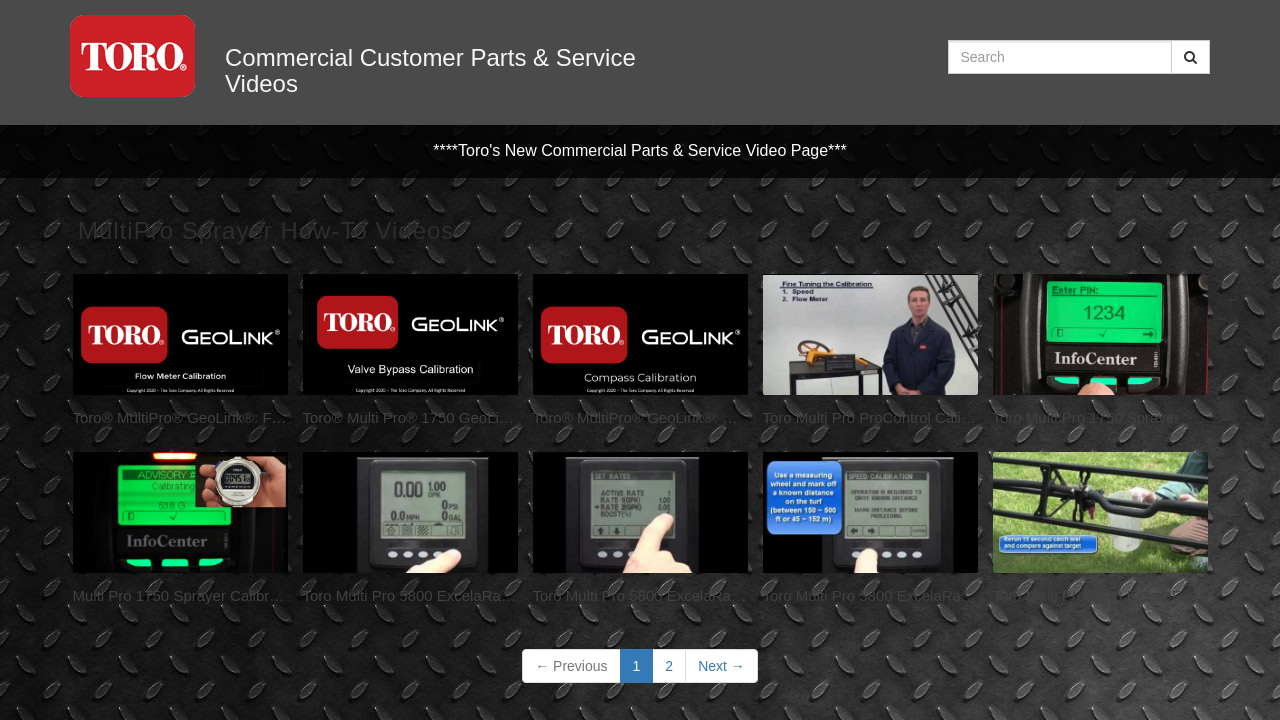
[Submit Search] (1190, 57)
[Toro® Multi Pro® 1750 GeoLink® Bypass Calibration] (410, 355)
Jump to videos (0, 0)
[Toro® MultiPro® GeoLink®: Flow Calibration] (180, 355)
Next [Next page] (721, 666)
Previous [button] (571, 666)
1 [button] (637, 666)
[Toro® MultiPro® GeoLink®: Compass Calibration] (640, 355)
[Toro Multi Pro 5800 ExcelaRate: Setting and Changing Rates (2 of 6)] (640, 533)
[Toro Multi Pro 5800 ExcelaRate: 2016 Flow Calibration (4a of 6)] (1100, 533)
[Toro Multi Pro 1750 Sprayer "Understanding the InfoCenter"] (1100, 355)
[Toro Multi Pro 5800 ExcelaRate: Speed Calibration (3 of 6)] (870, 533)
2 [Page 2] (669, 666)
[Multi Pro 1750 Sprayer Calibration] (180, 533)
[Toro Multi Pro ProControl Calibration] (870, 355)
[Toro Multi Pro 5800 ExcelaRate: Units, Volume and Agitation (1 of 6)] (410, 533)
